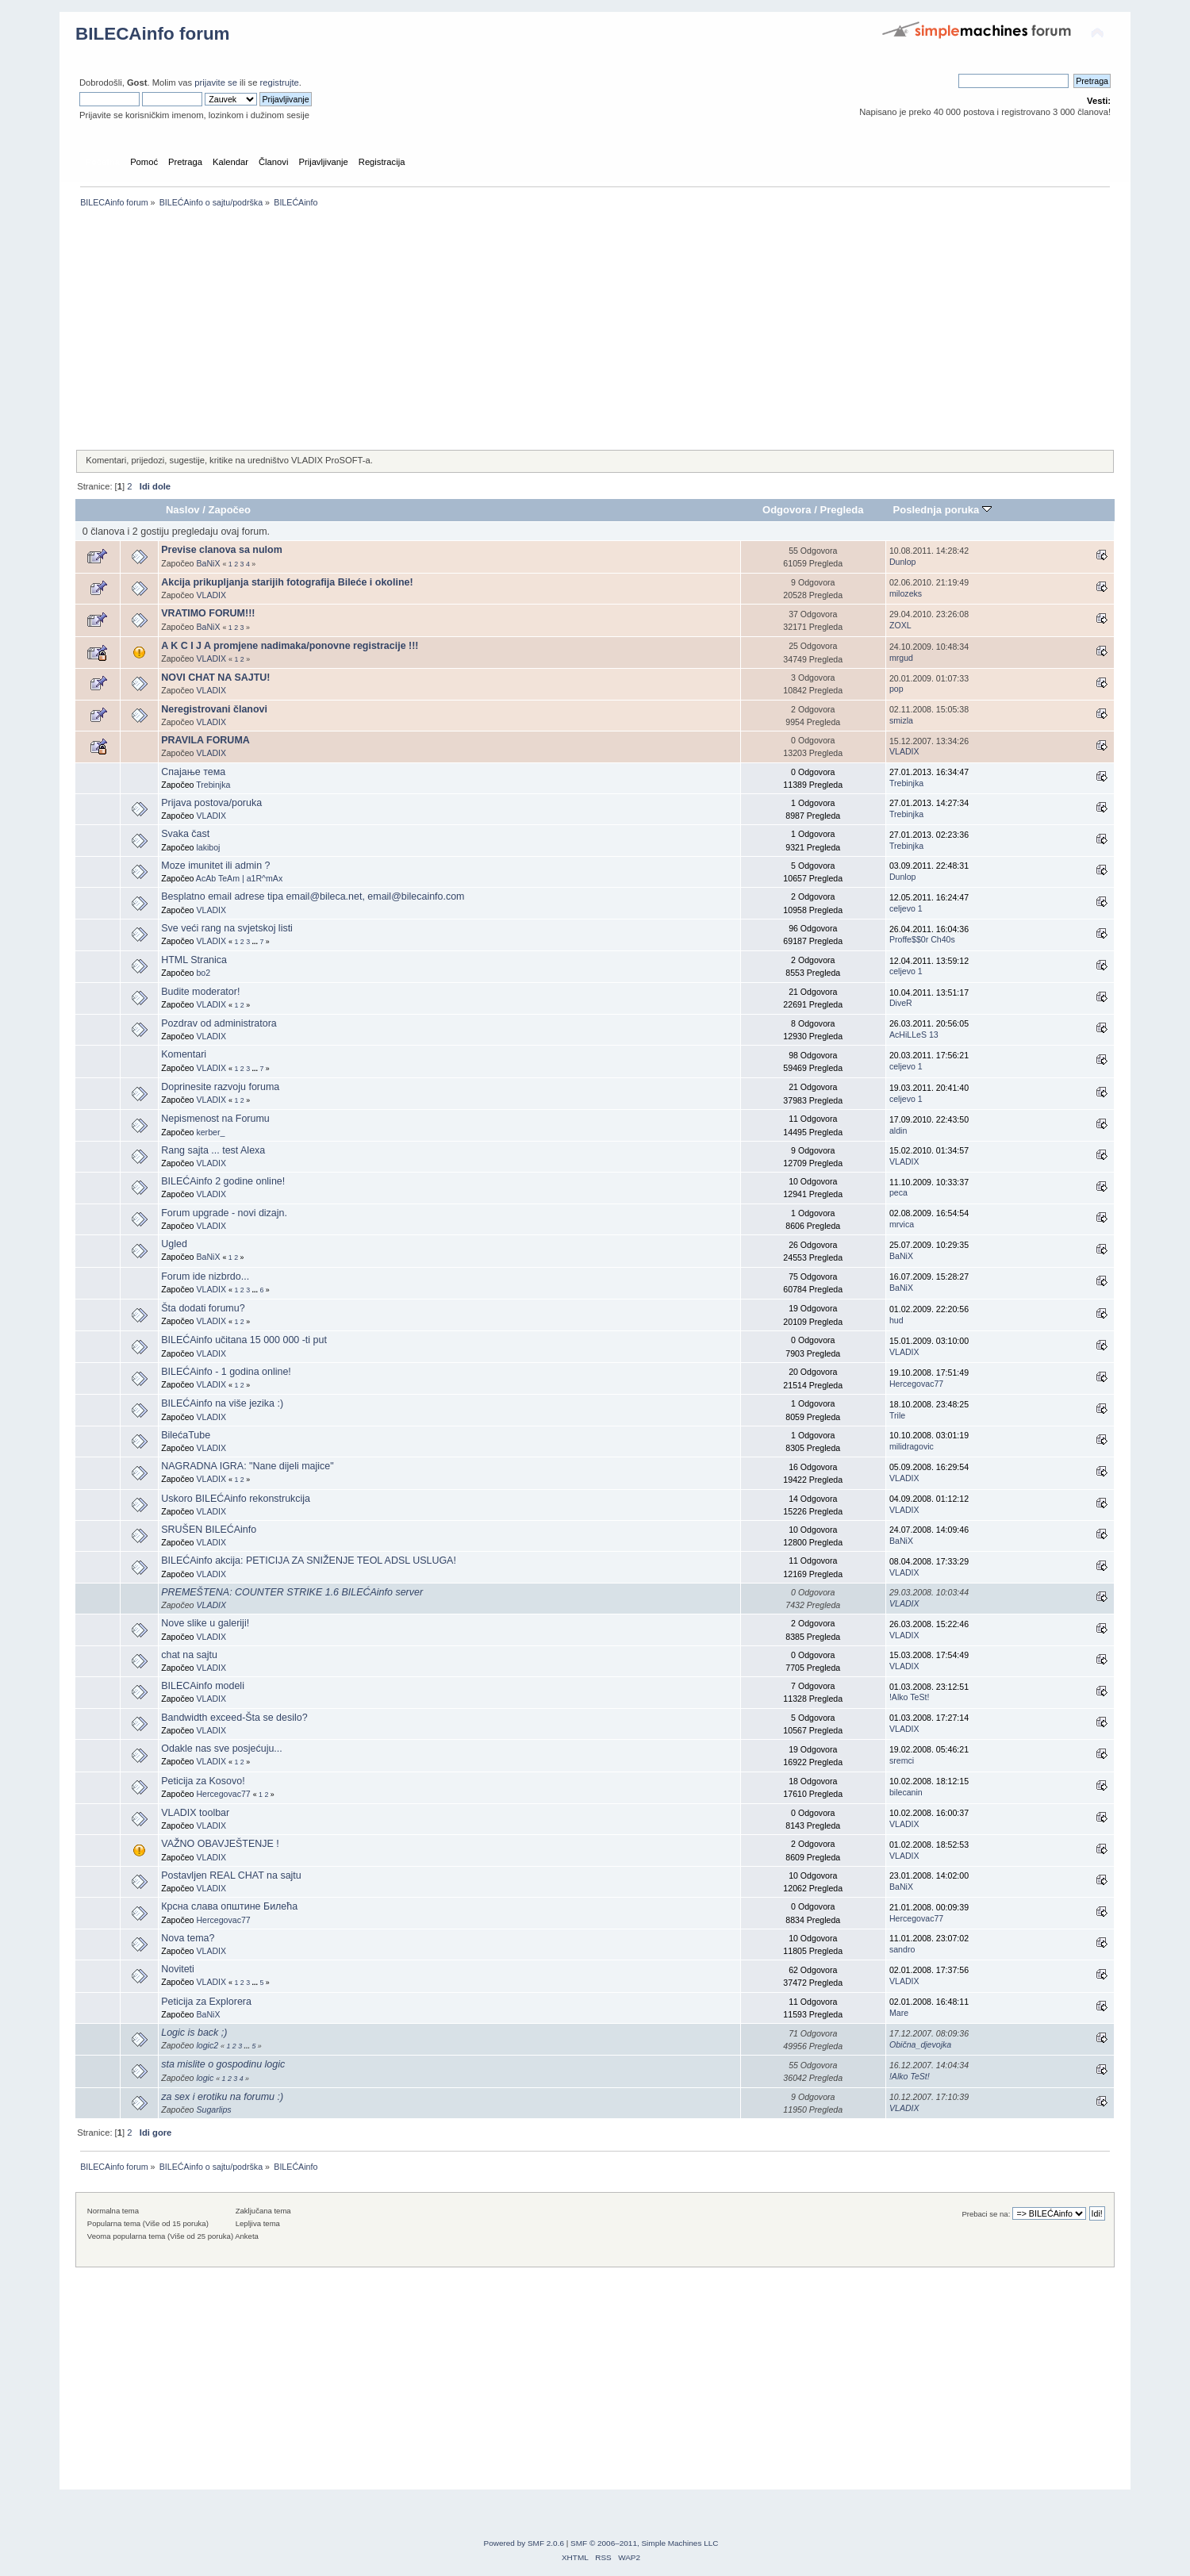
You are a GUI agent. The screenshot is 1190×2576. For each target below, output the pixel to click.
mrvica (901, 1224)
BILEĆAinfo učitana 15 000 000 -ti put (244, 1340)
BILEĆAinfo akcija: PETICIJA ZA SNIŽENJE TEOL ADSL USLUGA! (308, 1560)
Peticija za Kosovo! (202, 1781)
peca (898, 1192)
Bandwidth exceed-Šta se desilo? (234, 1717)
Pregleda (841, 510)
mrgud (901, 657)
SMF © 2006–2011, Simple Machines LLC (644, 2543)
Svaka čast (185, 833)
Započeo (229, 510)
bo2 (203, 972)
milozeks (905, 593)
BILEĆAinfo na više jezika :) (222, 1403)
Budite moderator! (200, 991)
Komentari (183, 1054)
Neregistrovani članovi (214, 709)
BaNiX (208, 563)
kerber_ (210, 1132)
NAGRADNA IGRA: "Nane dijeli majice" (247, 1466)
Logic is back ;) (194, 2032)
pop (896, 688)
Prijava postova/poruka (211, 802)
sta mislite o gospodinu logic (223, 2064)
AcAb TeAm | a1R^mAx (239, 878)
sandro (902, 1949)
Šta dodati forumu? (202, 1308)
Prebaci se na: (986, 2213)
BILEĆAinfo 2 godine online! (223, 1181)
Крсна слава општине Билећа (229, 1906)
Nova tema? (187, 1938)
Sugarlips (213, 2109)
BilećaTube (185, 1435)
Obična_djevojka (920, 2044)
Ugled (174, 1244)
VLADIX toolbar (195, 1812)
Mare (898, 2012)
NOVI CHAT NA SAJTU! (215, 677)
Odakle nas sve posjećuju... (221, 1748)
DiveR (900, 1003)
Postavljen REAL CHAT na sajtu (231, 1875)
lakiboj (208, 847)
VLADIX (211, 595)
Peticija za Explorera (206, 2001)
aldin (898, 1130)
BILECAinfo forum (152, 34)
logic (204, 2078)
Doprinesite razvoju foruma (220, 1086)
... (256, 942)
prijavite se (215, 82)
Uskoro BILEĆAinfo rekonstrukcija (235, 1498)
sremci (901, 1760)
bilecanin (906, 1792)
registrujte (279, 82)
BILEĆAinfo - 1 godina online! (226, 1371)
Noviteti (177, 1969)
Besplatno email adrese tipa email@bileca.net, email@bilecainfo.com (312, 896)
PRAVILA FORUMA (205, 740)
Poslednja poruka (942, 510)
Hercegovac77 (916, 1383)
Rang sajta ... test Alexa (213, 1150)
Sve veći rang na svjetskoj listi (227, 928)
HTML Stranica (194, 960)
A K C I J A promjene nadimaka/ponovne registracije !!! (289, 645)
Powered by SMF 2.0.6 (524, 2543)
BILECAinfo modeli (202, 1685)
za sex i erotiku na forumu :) (222, 2096)
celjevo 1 (906, 908)
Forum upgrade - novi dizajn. (224, 1213)
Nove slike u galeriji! (205, 1623)
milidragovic (911, 1446)
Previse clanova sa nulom (221, 549)
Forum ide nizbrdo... (205, 1276)
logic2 (207, 2045)
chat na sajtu (189, 1654)
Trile (897, 1415)
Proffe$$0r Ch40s (922, 939)
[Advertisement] (551, 330)
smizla (901, 720)
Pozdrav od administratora (219, 1023)
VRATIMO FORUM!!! (208, 613)
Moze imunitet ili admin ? (215, 865)
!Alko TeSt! (909, 1697)
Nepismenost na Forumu (215, 1118)
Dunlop (902, 561)
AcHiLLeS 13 (914, 1034)
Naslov (183, 510)
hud (896, 1320)
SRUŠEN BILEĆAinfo (208, 1529)
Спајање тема (193, 771)
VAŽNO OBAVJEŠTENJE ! (220, 1843)
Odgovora (787, 510)
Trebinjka (213, 784)
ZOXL (900, 625)
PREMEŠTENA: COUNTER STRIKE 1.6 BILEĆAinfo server (292, 1592)
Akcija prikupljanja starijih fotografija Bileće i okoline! (287, 582)
